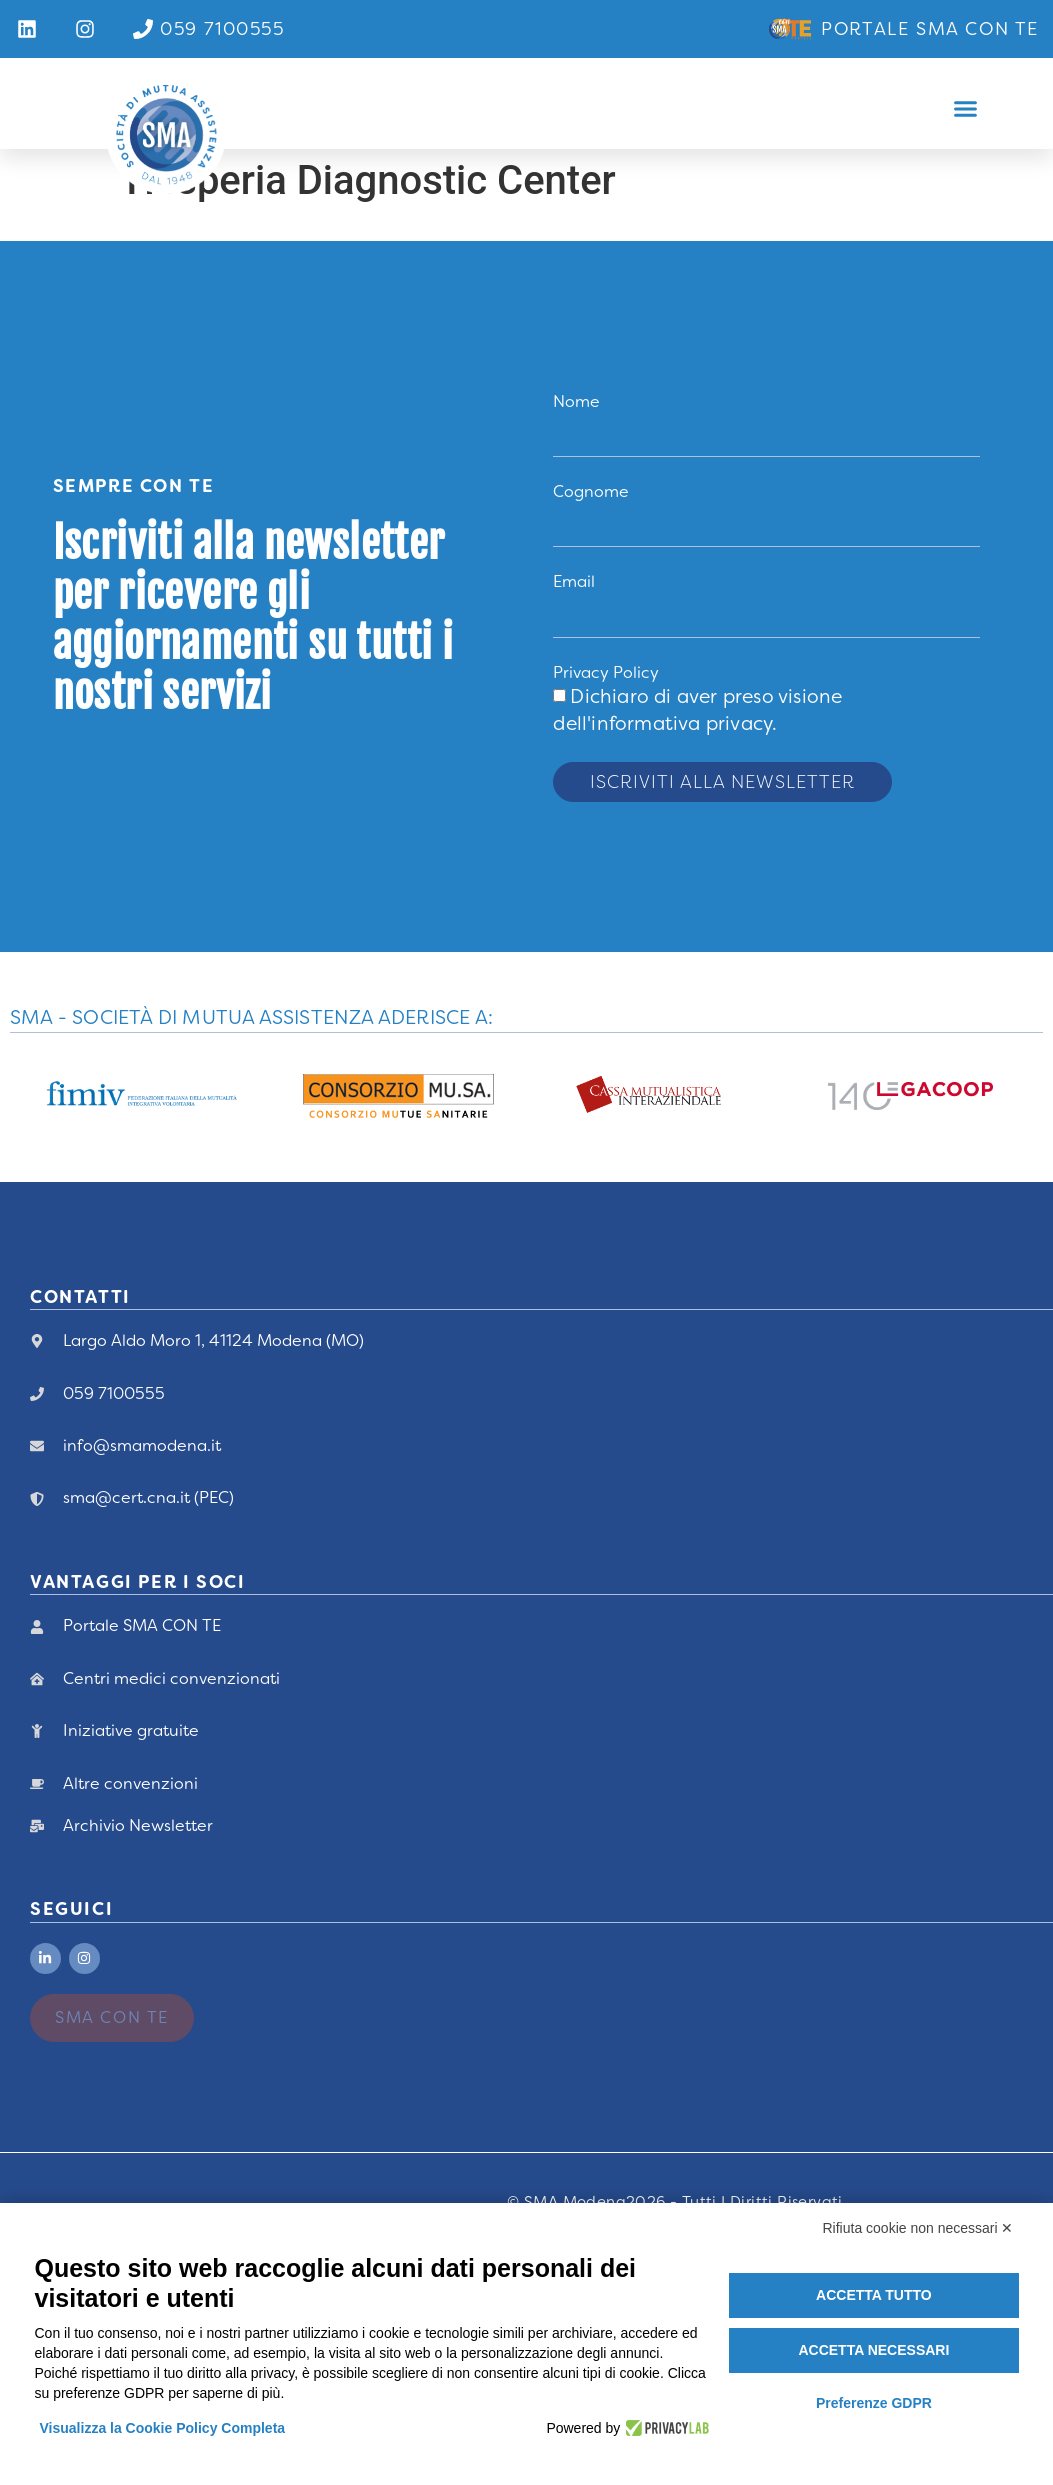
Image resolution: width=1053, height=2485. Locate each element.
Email (574, 581)
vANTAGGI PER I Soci (137, 1582)
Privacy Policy (606, 672)
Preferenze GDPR (874, 2403)
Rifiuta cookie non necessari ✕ (918, 2228)
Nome (576, 401)
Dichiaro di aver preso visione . (697, 710)
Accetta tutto (874, 2295)
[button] (966, 109)
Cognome (591, 491)
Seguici (71, 1909)
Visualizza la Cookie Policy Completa (163, 2428)
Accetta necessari (873, 2350)
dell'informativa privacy (662, 723)
